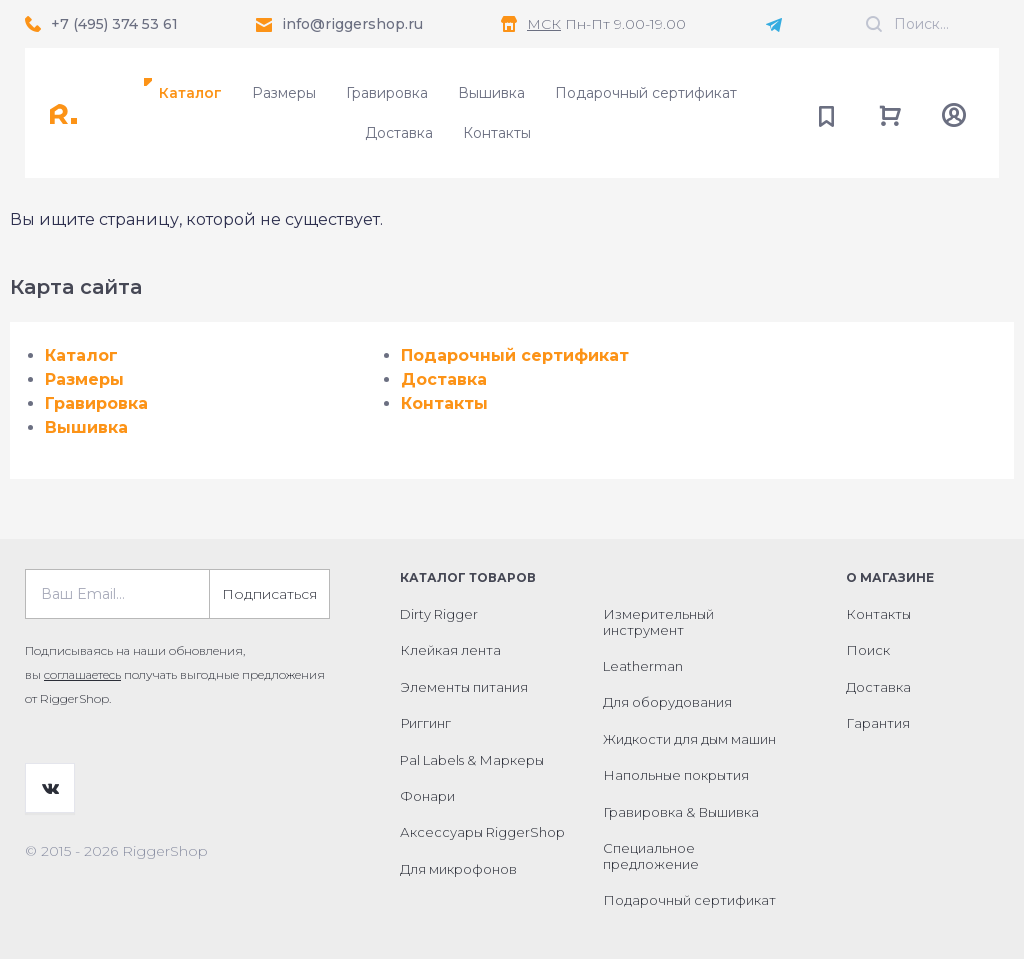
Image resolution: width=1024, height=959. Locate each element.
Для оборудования (667, 702)
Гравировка (387, 93)
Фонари (427, 796)
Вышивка (491, 93)
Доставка (399, 133)
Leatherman (643, 666)
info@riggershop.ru (352, 24)
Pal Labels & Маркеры (472, 760)
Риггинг (425, 723)
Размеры (284, 93)
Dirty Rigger (439, 614)
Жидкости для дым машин (689, 739)
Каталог (190, 93)
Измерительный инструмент (658, 622)
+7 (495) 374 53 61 (114, 24)
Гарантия (878, 723)
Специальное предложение (651, 856)
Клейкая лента (450, 650)
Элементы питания (464, 687)
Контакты (497, 133)
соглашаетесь (82, 674)
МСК (544, 24)
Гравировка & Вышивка (681, 812)
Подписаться (269, 594)
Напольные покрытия (676, 775)
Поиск (868, 650)
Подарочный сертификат (646, 93)
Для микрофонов (458, 869)
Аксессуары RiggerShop (482, 832)
